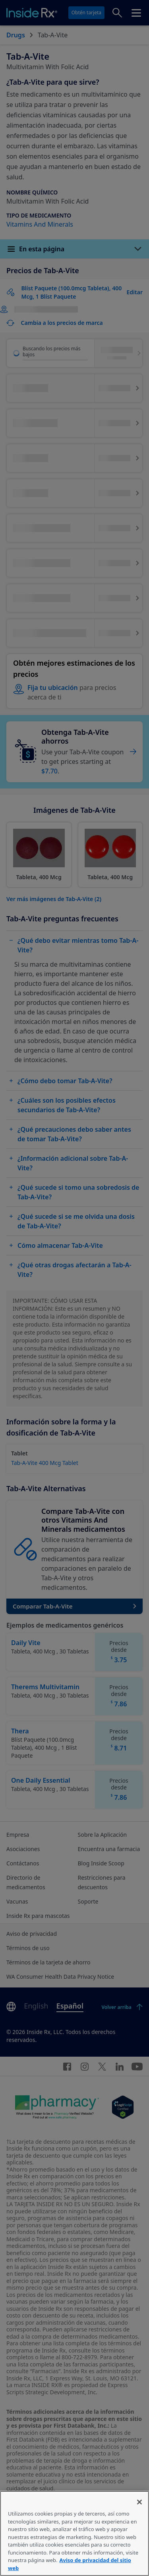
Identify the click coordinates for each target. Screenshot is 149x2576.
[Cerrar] (139, 2514)
